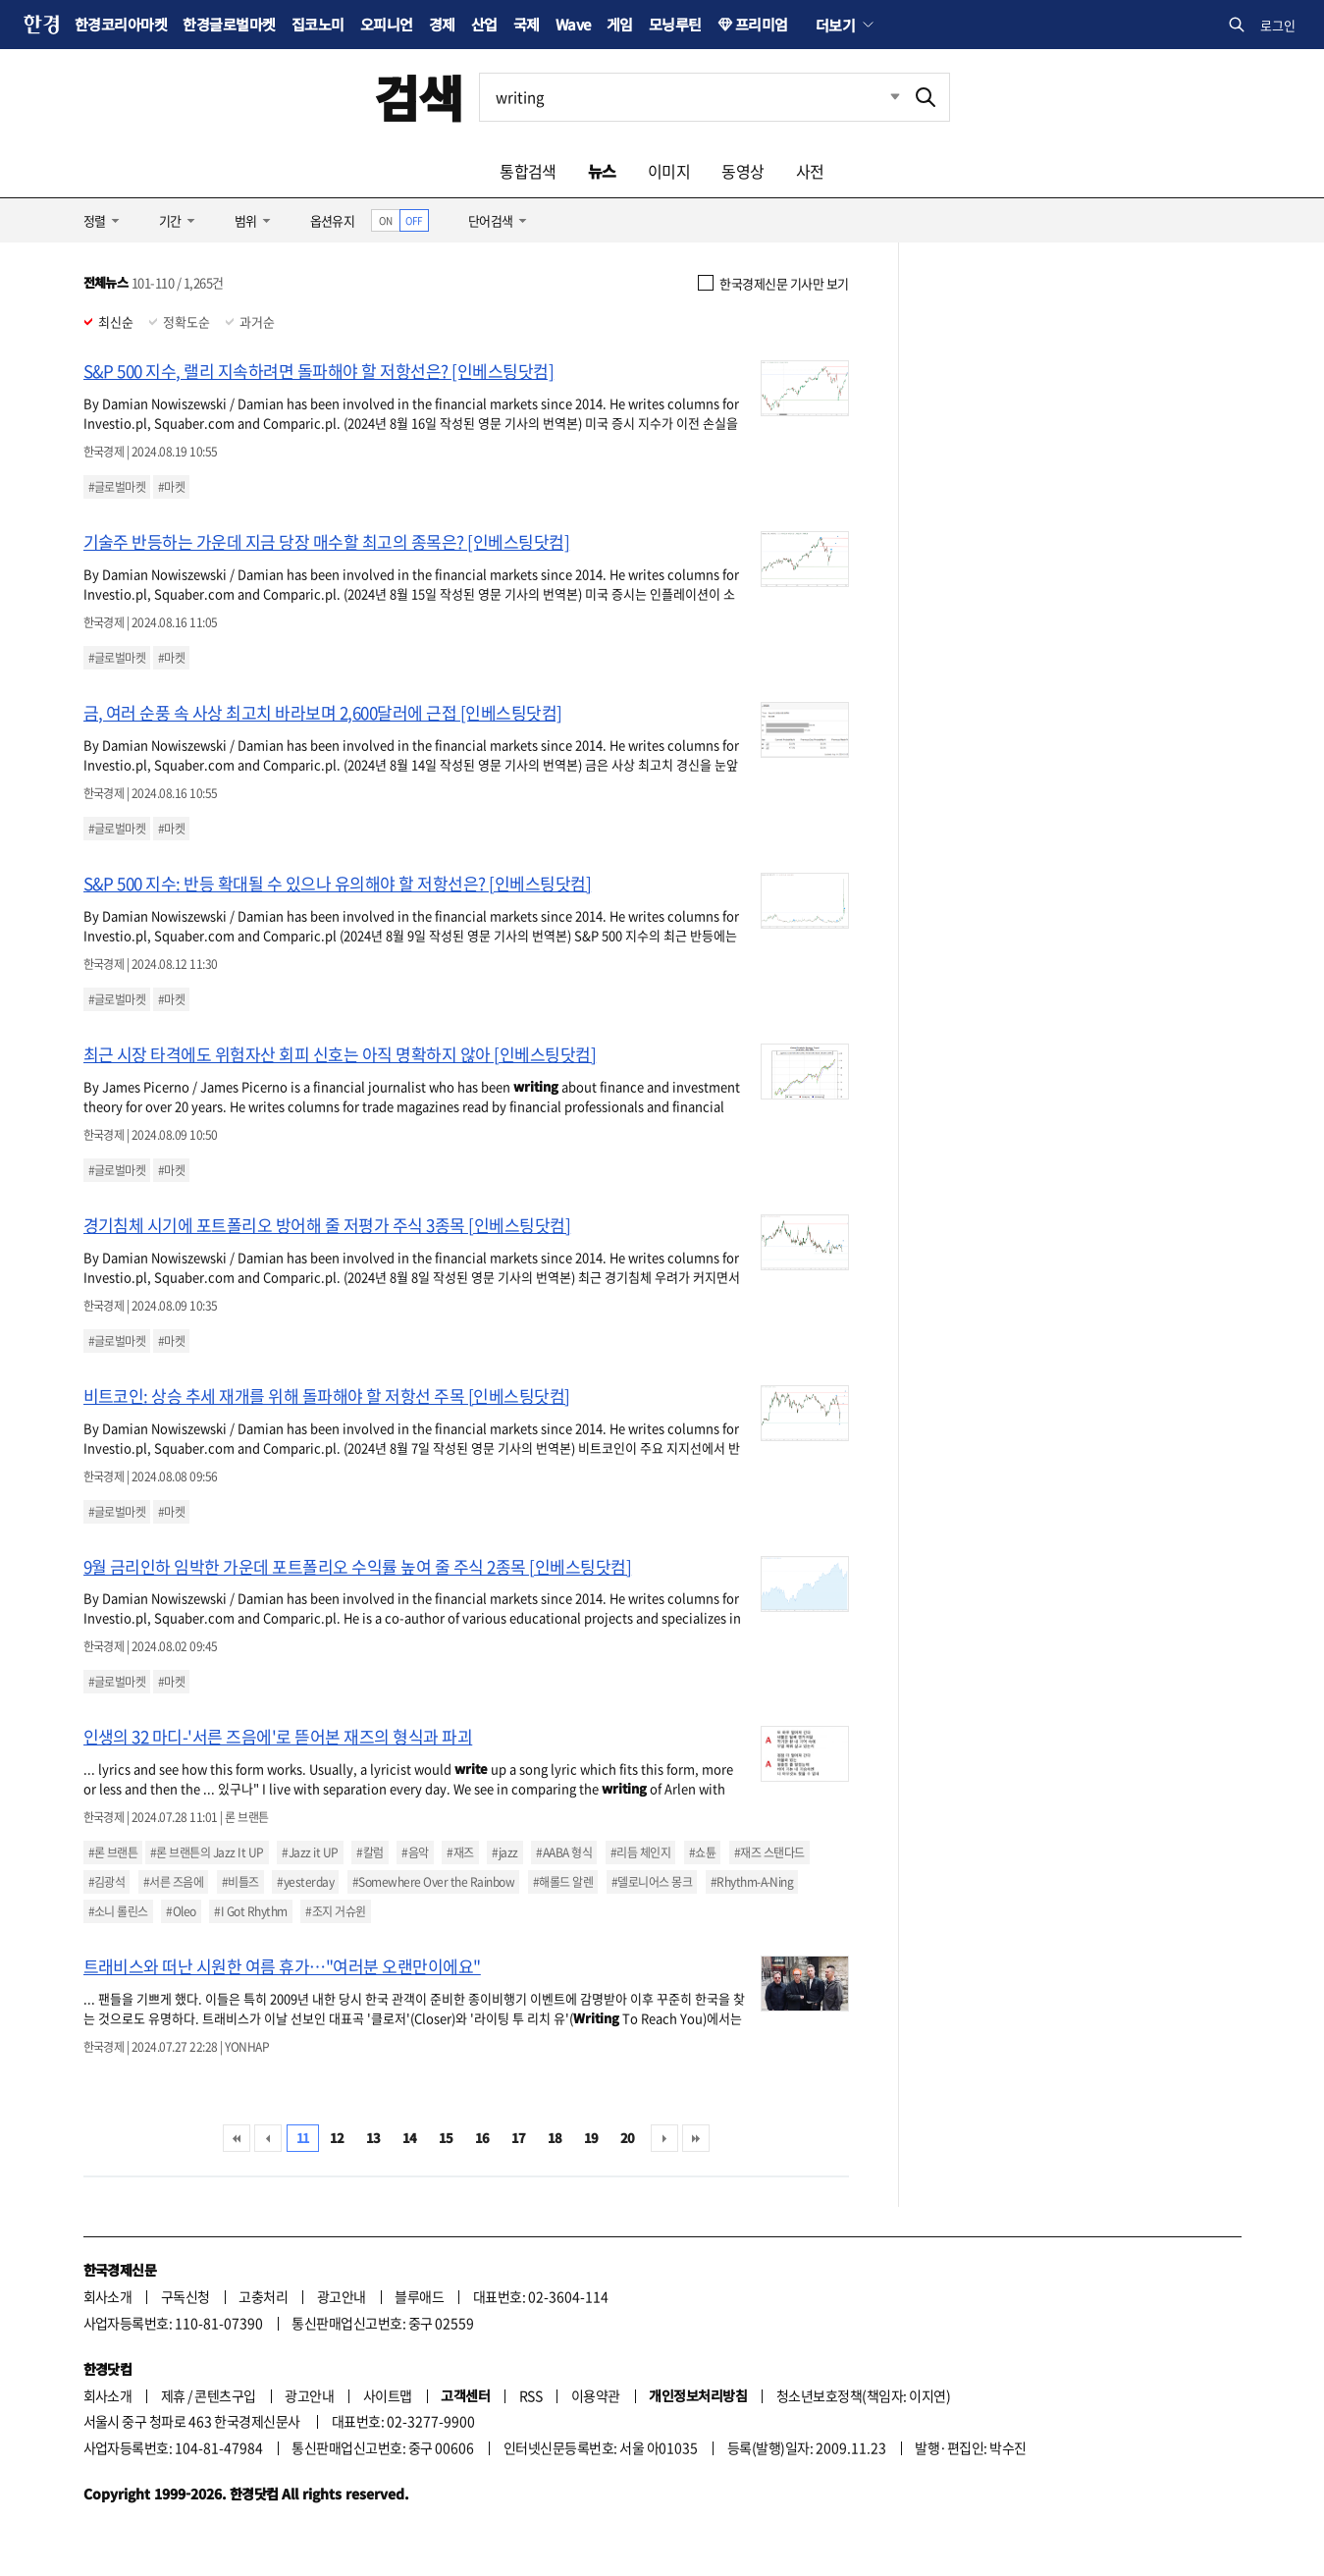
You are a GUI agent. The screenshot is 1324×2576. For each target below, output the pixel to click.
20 (627, 2137)
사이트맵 (387, 2395)
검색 (418, 97)
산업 (484, 24)
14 (409, 2137)
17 (518, 2137)
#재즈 (460, 1852)
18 (555, 2137)
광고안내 (341, 2296)
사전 (810, 171)
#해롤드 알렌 (563, 1882)
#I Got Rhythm (250, 1911)
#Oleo (180, 1911)
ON (385, 220)
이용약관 (595, 2395)
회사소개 (107, 2296)
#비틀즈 (240, 1882)
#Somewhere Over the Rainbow (433, 1882)
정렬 (94, 220)
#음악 (414, 1852)
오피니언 (386, 24)
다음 (664, 2138)
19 (591, 2137)
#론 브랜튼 (113, 1852)
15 (446, 2137)
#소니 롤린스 (118, 1911)
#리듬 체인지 (640, 1852)
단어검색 (490, 220)
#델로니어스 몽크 (651, 1882)
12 (337, 2137)
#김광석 (107, 1882)
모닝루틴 (675, 24)
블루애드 (419, 2296)
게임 (620, 24)
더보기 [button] (835, 24)
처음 (236, 2138)
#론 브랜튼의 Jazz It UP (207, 1852)
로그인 (1278, 25)
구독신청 (185, 2296)
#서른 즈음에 (173, 1882)
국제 (526, 24)
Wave (573, 24)
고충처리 (263, 2296)
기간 (170, 220)
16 (482, 2137)
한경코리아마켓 (121, 24)
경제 (442, 24)
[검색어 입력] (691, 97)
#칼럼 (369, 1852)
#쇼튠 (702, 1852)
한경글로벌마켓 (229, 24)
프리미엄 (761, 24)
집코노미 (317, 24)
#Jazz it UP (310, 1852)
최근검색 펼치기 (880, 97)
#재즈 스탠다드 (769, 1852)
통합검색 (528, 171)
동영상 (742, 171)
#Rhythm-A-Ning (752, 1882)
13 (373, 2137)
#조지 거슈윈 (335, 1911)
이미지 (669, 171)
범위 (246, 220)
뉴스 (602, 171)
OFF (413, 220)
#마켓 (171, 487)
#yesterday (305, 1882)
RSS (530, 2395)
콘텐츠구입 (224, 2395)
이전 (268, 2138)
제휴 (173, 2395)
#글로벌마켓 (117, 487)
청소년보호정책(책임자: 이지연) (863, 2395)
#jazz (504, 1852)
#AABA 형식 (564, 1852)
